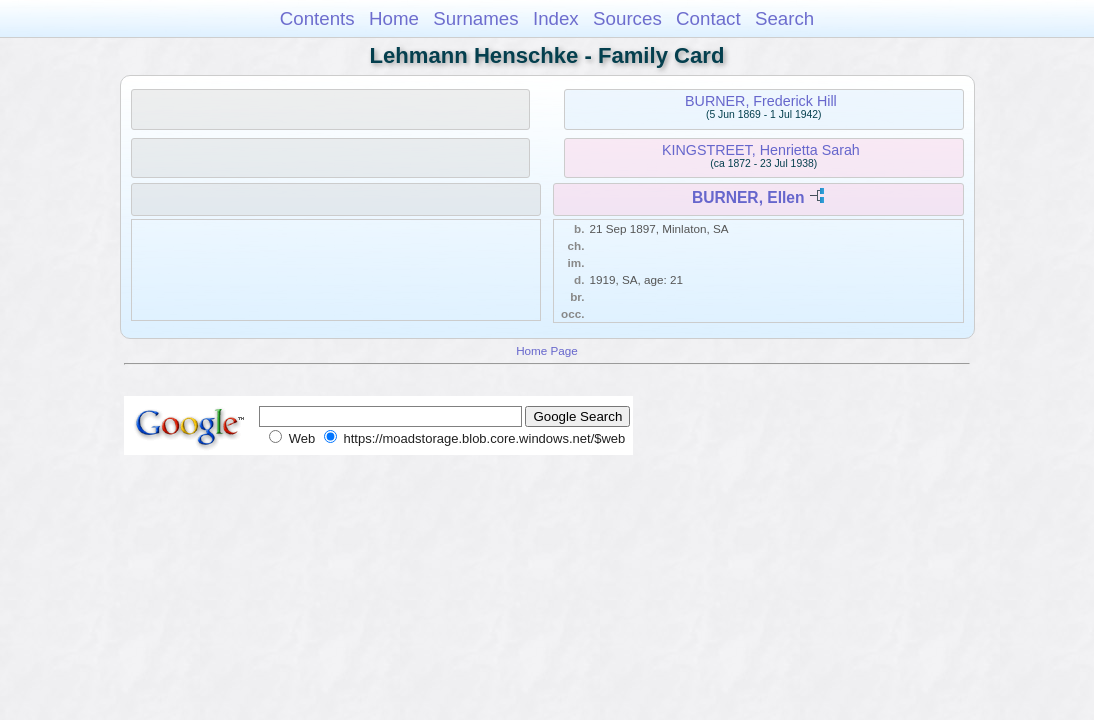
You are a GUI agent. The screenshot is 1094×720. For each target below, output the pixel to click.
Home (394, 18)
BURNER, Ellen (748, 197)
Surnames (475, 18)
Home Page (547, 350)
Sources (627, 18)
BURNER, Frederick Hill (761, 101)
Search (784, 18)
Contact (708, 18)
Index (556, 18)
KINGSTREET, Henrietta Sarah (761, 150)
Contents (317, 18)
